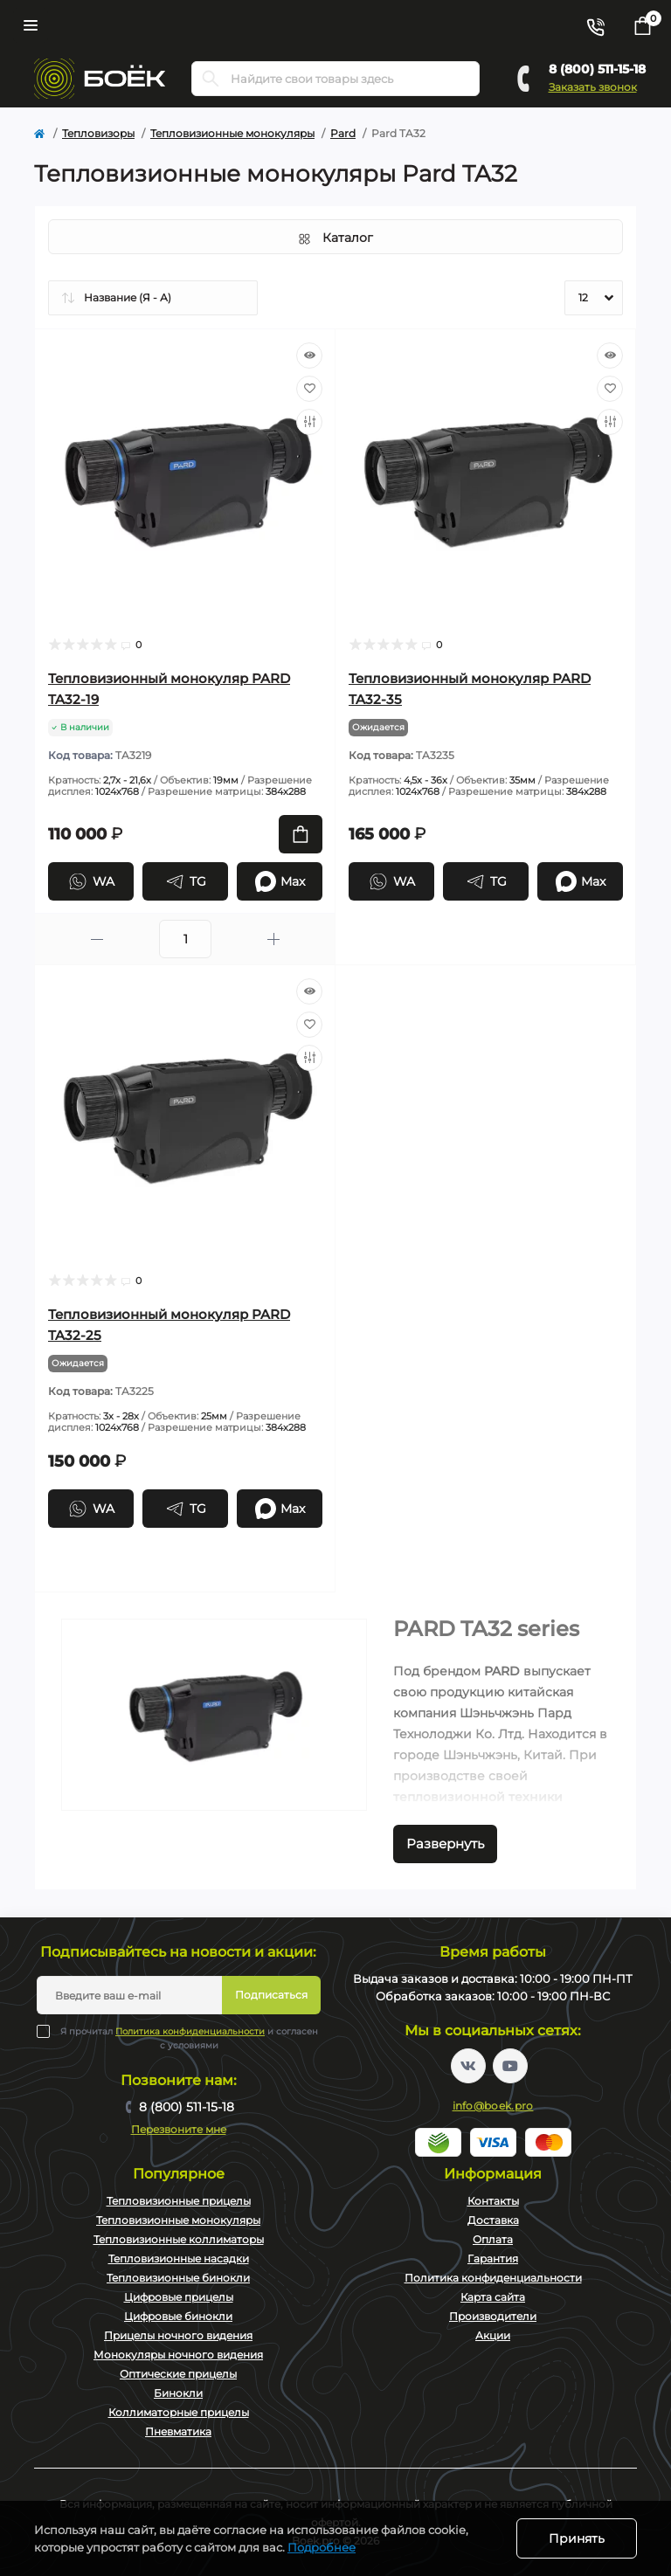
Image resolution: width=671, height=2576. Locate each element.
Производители (492, 2316)
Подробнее (321, 2547)
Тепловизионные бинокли (178, 2277)
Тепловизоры (98, 133)
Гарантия (492, 2258)
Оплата (493, 2239)
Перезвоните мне (178, 2129)
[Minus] (97, 939)
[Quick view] (309, 355)
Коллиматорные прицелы (178, 2412)
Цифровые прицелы (178, 2296)
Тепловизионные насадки (178, 2258)
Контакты (493, 2200)
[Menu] (30, 25)
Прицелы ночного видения (178, 2335)
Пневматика (178, 2431)
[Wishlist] (309, 389)
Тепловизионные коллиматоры (178, 2239)
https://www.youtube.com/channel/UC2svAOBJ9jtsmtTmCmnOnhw (510, 2066)
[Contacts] (595, 25)
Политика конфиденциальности (190, 2031)
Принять (577, 2538)
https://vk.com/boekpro (468, 2066)
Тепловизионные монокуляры (232, 133)
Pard (343, 133)
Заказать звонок (593, 86)
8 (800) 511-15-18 (597, 69)
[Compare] (309, 422)
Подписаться (271, 1994)
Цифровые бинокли (178, 2316)
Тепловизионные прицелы (179, 2200)
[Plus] (273, 939)
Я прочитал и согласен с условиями (189, 2038)
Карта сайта (492, 2296)
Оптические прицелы (178, 2373)
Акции (492, 2335)
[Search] (210, 78)
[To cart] (300, 834)
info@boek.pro (493, 2105)
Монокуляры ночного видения (178, 2354)
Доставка (493, 2220)
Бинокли (178, 2393)
